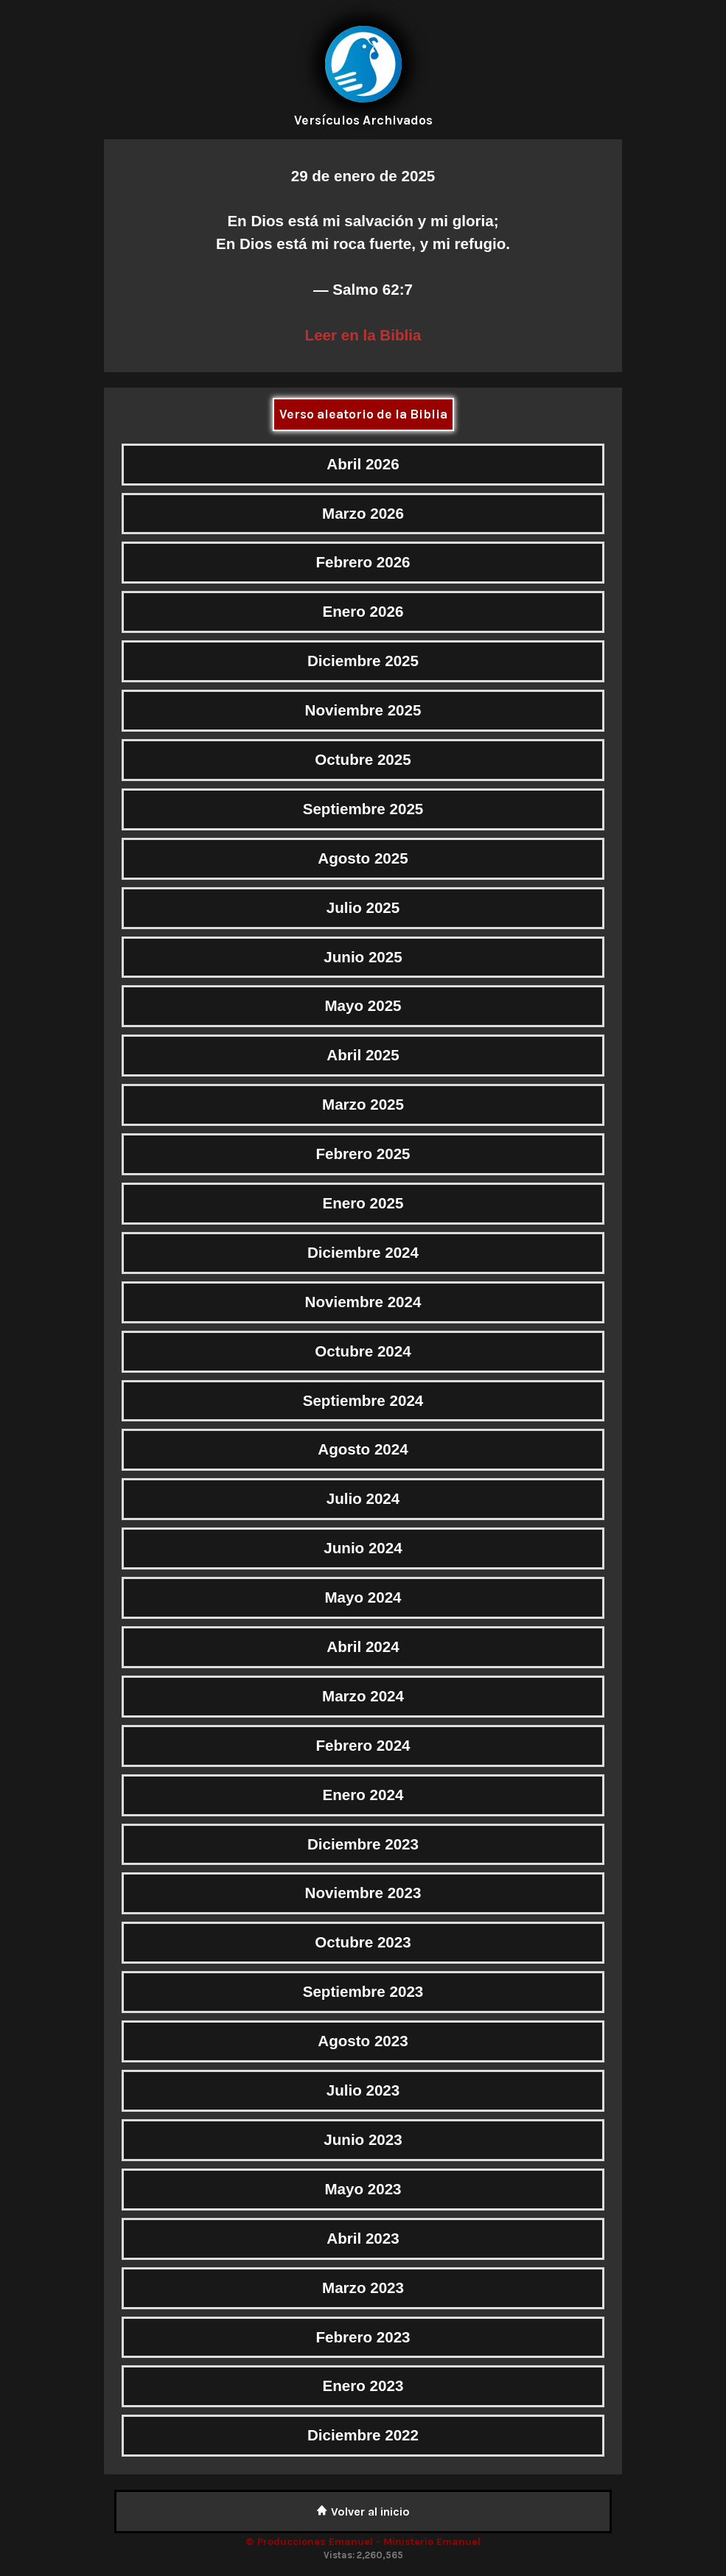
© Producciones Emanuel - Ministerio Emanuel (363, 2541)
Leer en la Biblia (363, 334)
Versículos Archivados (363, 120)
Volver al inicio (363, 2512)
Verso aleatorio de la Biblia (363, 414)
